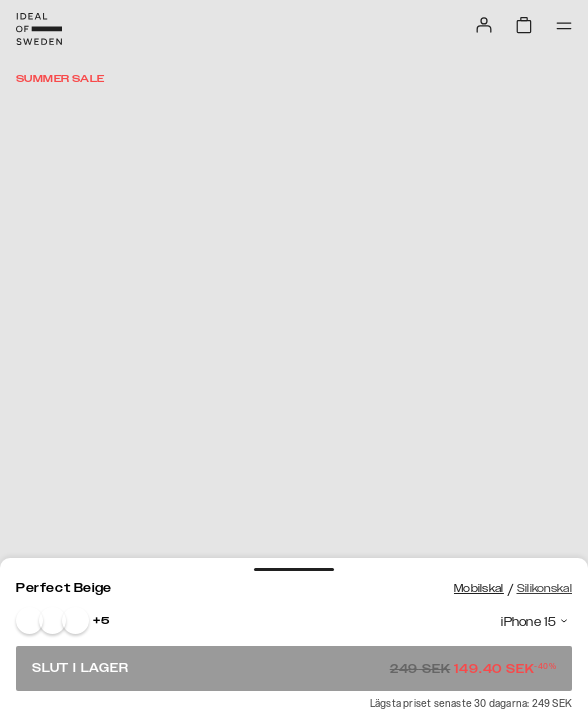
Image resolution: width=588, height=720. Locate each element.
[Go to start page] (39, 29)
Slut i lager (294, 668)
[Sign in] (484, 25)
